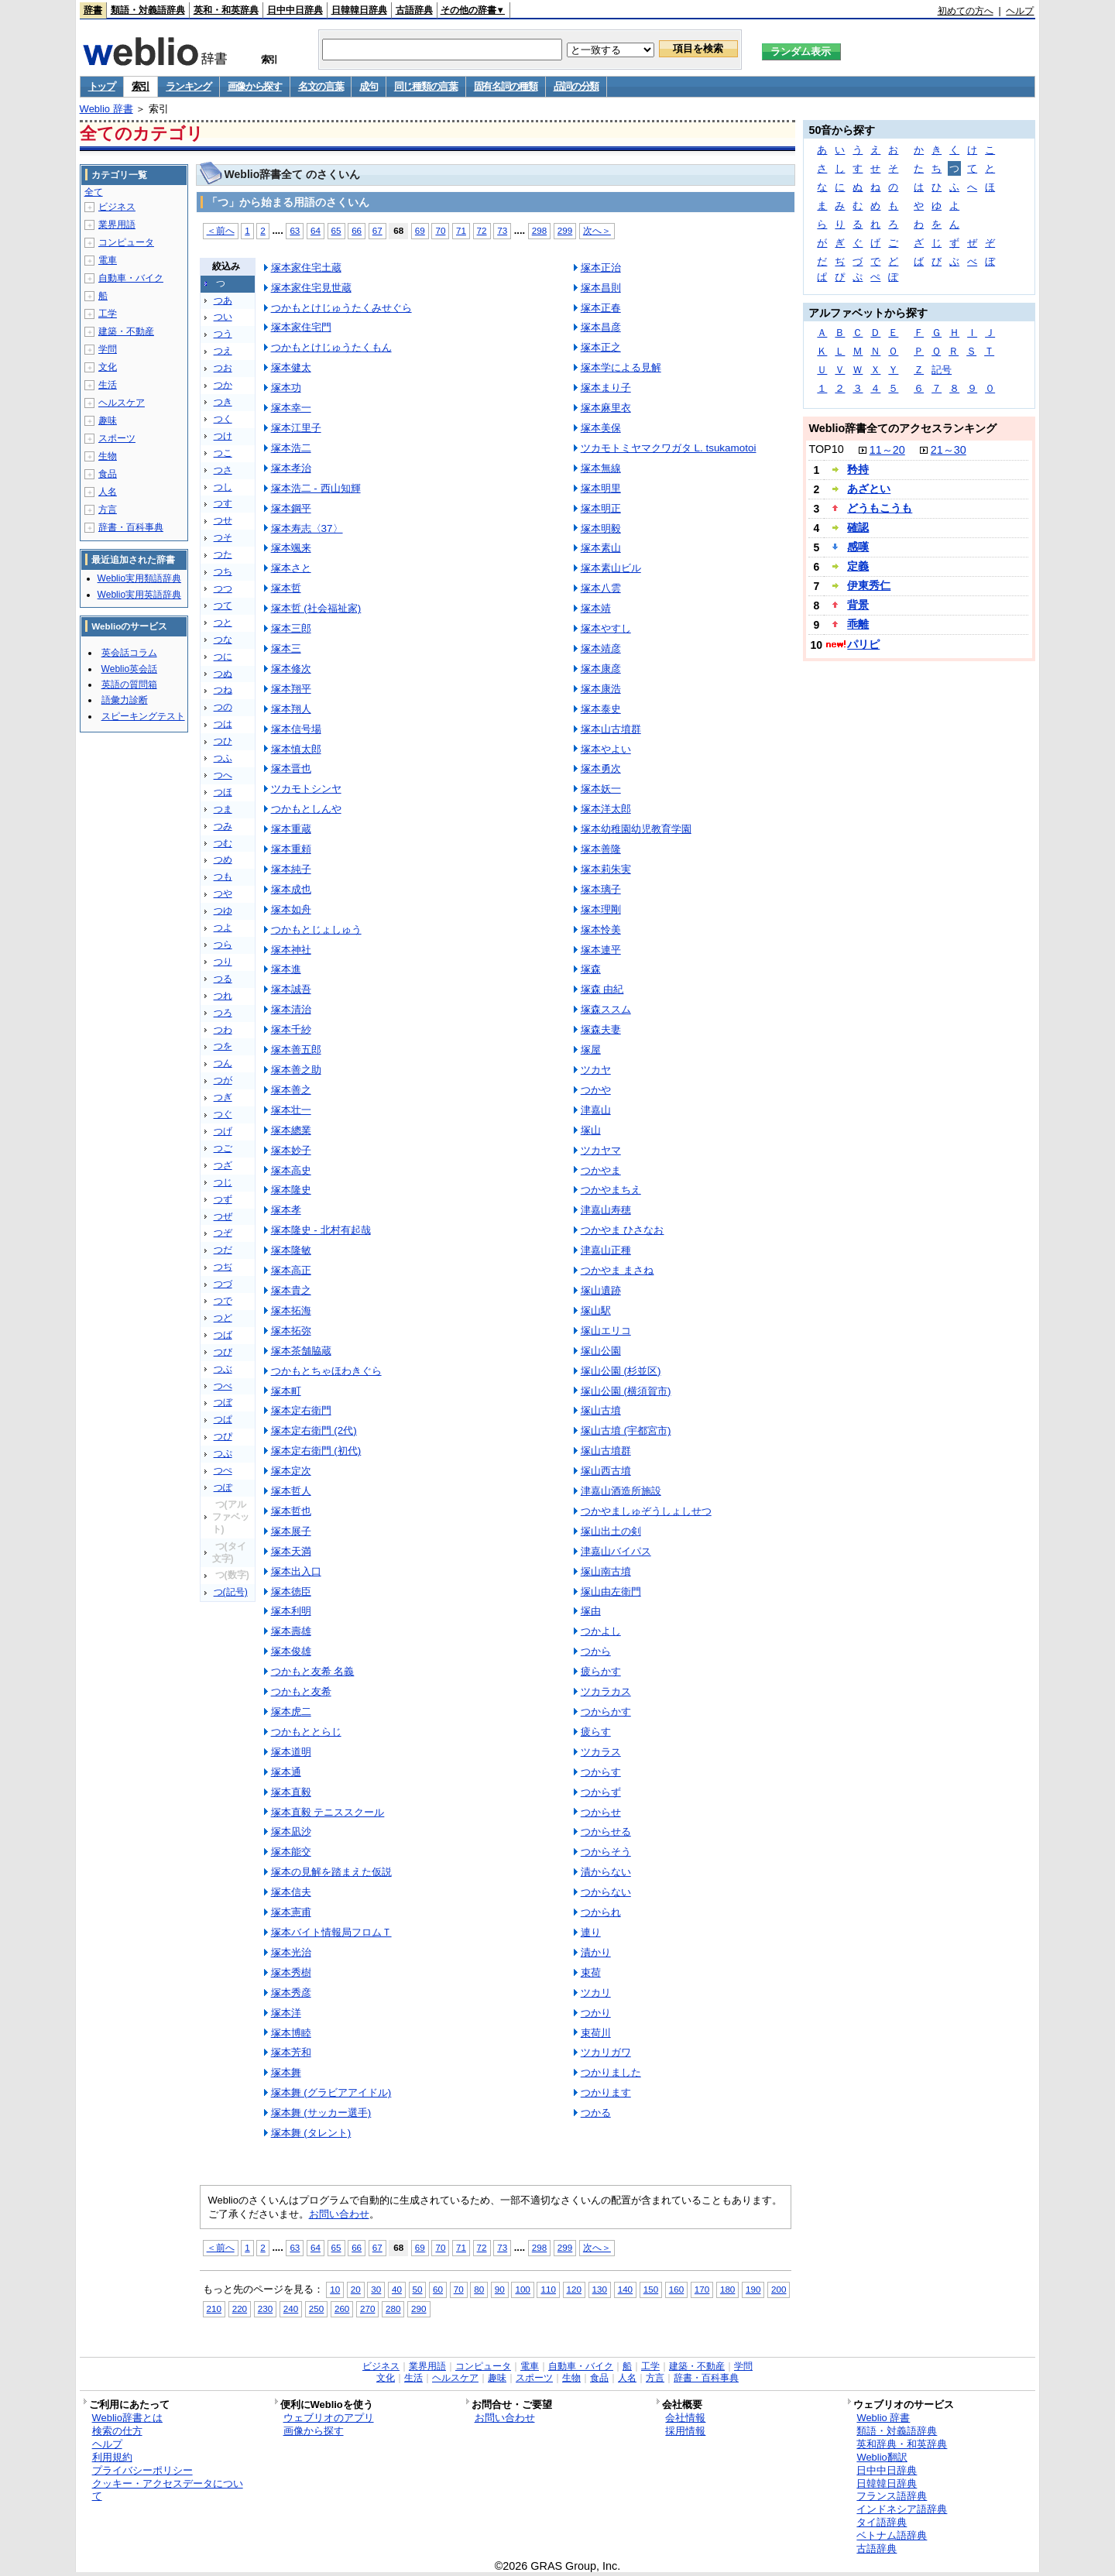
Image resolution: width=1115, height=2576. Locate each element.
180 (727, 2289)
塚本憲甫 (291, 1912)
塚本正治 (601, 267)
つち (223, 571)
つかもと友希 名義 (313, 1671)
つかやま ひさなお (622, 1230)
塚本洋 (286, 2013)
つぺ (223, 1470)
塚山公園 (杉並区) (621, 1371)
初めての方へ (965, 10)
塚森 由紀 (602, 989)
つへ (223, 775)
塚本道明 (291, 1752)
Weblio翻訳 (881, 2457)
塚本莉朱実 (606, 869)
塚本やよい (606, 749)
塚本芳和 (291, 2052)
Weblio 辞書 (106, 109)
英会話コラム (129, 652)
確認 (858, 527)
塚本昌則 (601, 287)
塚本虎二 (291, 1711)
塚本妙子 (291, 1150)
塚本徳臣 (291, 1591)
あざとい (868, 488)
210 (214, 2308)
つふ (223, 758)
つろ (223, 1012)
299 (565, 230)
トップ (101, 86)
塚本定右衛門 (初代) (316, 1450)
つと (223, 622)
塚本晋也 (291, 768)
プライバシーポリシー (142, 2470)
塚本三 (286, 648)
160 (676, 2289)
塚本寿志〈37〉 (307, 528)
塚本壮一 (291, 1110)
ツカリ (596, 1992)
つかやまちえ (611, 1189)
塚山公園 (601, 1351)
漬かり (596, 1952)
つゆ (223, 910)
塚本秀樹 (291, 1972)
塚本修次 (291, 668)
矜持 (858, 469)
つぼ (223, 1402)
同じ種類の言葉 (426, 86)
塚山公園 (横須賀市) (626, 1391)
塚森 (591, 969)
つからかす (606, 1711)
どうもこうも (879, 508)
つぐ (223, 1114)
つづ (223, 1283)
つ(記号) (231, 1591)
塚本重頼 (291, 849)
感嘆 (858, 546)
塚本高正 (291, 1270)
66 (357, 230)
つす (223, 503)
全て (93, 192)
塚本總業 (291, 1130)
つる (223, 978)
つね (223, 689)
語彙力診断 (124, 700)
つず (223, 1199)
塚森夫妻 (601, 1029)
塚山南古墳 (606, 1571)
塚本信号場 (296, 729)
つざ (223, 1165)
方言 (107, 509)
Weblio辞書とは (127, 2417)
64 (315, 230)
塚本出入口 (296, 1571)
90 (500, 2289)
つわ (223, 1029)
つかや (596, 1090)
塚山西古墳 (606, 1471)
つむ (223, 843)
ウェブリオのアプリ (328, 2417)
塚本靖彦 (601, 648)
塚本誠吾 (291, 989)
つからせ (601, 1812)
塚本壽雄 (291, 1631)
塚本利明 (291, 1611)
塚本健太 (291, 367)
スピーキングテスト (143, 716)
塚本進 (286, 969)
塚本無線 (601, 468)
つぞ (223, 1232)
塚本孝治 (291, 468)
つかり (596, 2013)
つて (223, 605)
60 (438, 2289)
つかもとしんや (306, 809)
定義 (858, 566)
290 (418, 2308)
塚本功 (286, 387)
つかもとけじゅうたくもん (331, 347)
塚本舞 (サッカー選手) (321, 2112)
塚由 (591, 1611)
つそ (223, 537)
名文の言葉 (321, 86)
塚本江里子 (296, 428)
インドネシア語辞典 (901, 2509)
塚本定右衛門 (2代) (314, 1430)
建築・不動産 (126, 331)
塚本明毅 (601, 528)
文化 (107, 367)
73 (502, 230)
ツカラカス (606, 1691)
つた (223, 554)
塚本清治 (291, 1009)
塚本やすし (606, 628)
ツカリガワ (606, 2052)
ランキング (188, 86)
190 (753, 2289)
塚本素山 (601, 548)
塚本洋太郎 (606, 809)
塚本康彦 (601, 668)
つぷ (223, 1453)
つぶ (223, 1368)
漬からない (606, 1872)
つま (223, 809)
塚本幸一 (291, 407)
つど (223, 1317)
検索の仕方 (117, 2431)
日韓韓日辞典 (359, 10)
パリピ (863, 644)
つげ (223, 1131)
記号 (941, 370)
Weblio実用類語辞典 (139, 578)
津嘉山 (596, 1110)
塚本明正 (601, 508)
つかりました (611, 2072)
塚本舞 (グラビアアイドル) (331, 2092)
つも (223, 876)
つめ (223, 859)
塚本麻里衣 (606, 407)
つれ (223, 995)
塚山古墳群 (606, 1450)
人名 (107, 491)
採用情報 (685, 2431)
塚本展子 (291, 1531)
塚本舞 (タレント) (311, 2133)
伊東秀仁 (868, 585)
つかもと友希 (301, 1691)
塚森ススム (606, 1009)
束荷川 (596, 2033)
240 (290, 2308)
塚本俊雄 (291, 1651)
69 (420, 230)
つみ (223, 826)
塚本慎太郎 (296, 749)
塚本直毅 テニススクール (328, 1812)
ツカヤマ (601, 1150)
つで (223, 1300)
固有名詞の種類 (505, 86)
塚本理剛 (601, 909)
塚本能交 (291, 1851)
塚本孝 (286, 1210)
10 (335, 2289)
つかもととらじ (306, 1731)
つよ (223, 927)
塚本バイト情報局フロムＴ (331, 1932)
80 (479, 2289)
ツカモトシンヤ (306, 788)
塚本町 (286, 1391)
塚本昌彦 (601, 327)
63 (295, 230)
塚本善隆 (601, 849)
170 (702, 2289)
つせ (223, 520)
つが (223, 1080)
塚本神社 (291, 949)
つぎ (223, 1097)
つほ (223, 792)
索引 (140, 86)
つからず (601, 1792)
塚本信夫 (291, 1892)
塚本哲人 (291, 1491)
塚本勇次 (601, 768)
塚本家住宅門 (301, 327)
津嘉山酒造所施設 (621, 1491)
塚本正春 (601, 308)
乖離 (858, 624)
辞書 (93, 10)
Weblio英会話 (129, 669)
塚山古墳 (601, 1410)
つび (223, 1351)
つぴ (223, 1436)
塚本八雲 (601, 588)
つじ (223, 1182)
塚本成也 (291, 889)
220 (239, 2308)
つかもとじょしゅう (316, 929)
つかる (596, 2112)
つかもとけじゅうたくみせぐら (341, 308)
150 (650, 2289)
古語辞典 (414, 10)
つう (223, 333)
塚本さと (291, 568)
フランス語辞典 (891, 2496)
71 (461, 230)
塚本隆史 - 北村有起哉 (321, 1230)
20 (356, 2289)
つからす (601, 1772)
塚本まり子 (606, 387)
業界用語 (117, 224)
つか (223, 384)
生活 (107, 384)
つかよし (601, 1631)
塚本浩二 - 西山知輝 (316, 488)
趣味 (107, 420)
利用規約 (112, 2457)
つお (223, 367)
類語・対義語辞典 (148, 10)
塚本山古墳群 (611, 729)
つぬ (223, 673)
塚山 (591, 1130)
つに (223, 656)
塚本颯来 (291, 548)
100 (522, 2289)
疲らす (596, 1731)
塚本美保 (601, 428)
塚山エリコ (606, 1330)
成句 (368, 86)
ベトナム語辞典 (891, 2535)
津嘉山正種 (606, 1250)
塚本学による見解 (621, 367)
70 (440, 230)
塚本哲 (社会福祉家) (316, 608)
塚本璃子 (601, 889)
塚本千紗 (291, 1029)
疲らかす (601, 1671)
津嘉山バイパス (616, 1551)
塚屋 (591, 1049)
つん (223, 1063)
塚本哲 (286, 588)
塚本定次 (291, 1471)
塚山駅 (596, 1310)
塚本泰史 (601, 709)
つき (223, 401)
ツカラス (601, 1752)
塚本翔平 (291, 689)
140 (625, 2289)
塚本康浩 (601, 689)
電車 (107, 260)
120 (574, 2289)
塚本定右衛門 (301, 1410)
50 (418, 2289)
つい (223, 316)
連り (591, 1932)
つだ (223, 1249)
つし (223, 487)
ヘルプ (1020, 10)
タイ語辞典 (881, 2522)
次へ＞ (597, 230)
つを (223, 1046)
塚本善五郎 (296, 1049)
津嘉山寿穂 (606, 1210)
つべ (223, 1386)
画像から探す (255, 86)
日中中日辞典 (295, 10)
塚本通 (286, 1772)
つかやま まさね (617, 1270)
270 (367, 2308)
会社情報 (685, 2417)
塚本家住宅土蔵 (306, 267)
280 (393, 2308)
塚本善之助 (296, 1069)
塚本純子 (291, 869)
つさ (223, 470)
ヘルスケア (121, 402)
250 (316, 2308)
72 (482, 230)
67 (377, 230)
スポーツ (117, 438)
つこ (223, 453)
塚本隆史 (291, 1189)
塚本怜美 (601, 929)
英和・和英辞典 (226, 10)
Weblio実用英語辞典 (139, 594)
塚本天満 (291, 1551)
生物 (107, 456)
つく (223, 418)
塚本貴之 (291, 1290)
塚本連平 (601, 949)
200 (778, 2289)
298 (539, 230)
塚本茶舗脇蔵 (301, 1351)
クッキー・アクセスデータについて (167, 2490)
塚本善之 (291, 1090)
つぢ (223, 1266)
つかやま (601, 1170)
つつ (223, 588)
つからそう (606, 1851)
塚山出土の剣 (611, 1531)
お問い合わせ (339, 2214)
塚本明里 (601, 488)
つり (223, 961)
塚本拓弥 (291, 1330)
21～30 (948, 450)
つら (223, 944)
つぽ (223, 1487)
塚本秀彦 (291, 1992)
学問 (107, 349)
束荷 (591, 1972)
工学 (107, 313)
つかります (606, 2092)
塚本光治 (291, 1952)
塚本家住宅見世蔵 (311, 287)
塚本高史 (291, 1170)
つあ (223, 300)
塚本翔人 (291, 709)
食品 (107, 473)
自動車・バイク (130, 278)
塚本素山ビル (611, 568)
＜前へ (221, 230)
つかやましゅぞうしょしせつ (646, 1511)
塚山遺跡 (601, 1290)
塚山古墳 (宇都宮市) (626, 1430)
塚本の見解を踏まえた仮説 (331, 1872)
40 (397, 2289)
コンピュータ (126, 242)
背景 (858, 605)
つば (223, 1334)
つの (223, 706)
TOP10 (825, 449)
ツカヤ (596, 1069)
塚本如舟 (291, 909)
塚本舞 (286, 2072)
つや (223, 893)
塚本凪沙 (291, 1831)
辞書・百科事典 (130, 527)
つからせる (606, 1831)
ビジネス (117, 206)
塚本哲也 (291, 1511)
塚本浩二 (291, 448)
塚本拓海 (291, 1310)
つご (223, 1148)
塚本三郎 (291, 628)
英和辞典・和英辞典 (901, 2444)
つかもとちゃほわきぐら (326, 1371)
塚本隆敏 (291, 1250)
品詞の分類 (576, 86)
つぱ (223, 1419)
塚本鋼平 (291, 508)
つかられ (601, 1912)
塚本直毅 (291, 1792)
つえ (223, 350)
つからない (606, 1892)
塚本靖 (596, 608)
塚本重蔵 (291, 829)
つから (596, 1651)
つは (223, 724)
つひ (223, 741)
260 (341, 2308)
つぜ (223, 1216)
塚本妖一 (601, 788)
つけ (223, 435)
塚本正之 (601, 347)
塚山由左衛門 (611, 1591)
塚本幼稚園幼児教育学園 (636, 829)
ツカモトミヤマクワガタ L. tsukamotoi (668, 448)
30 (376, 2289)
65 (336, 230)
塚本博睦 (291, 2033)
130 (599, 2289)
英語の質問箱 (129, 684)
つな (223, 639)
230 (265, 2308)
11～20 (887, 450)
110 (547, 2289)
